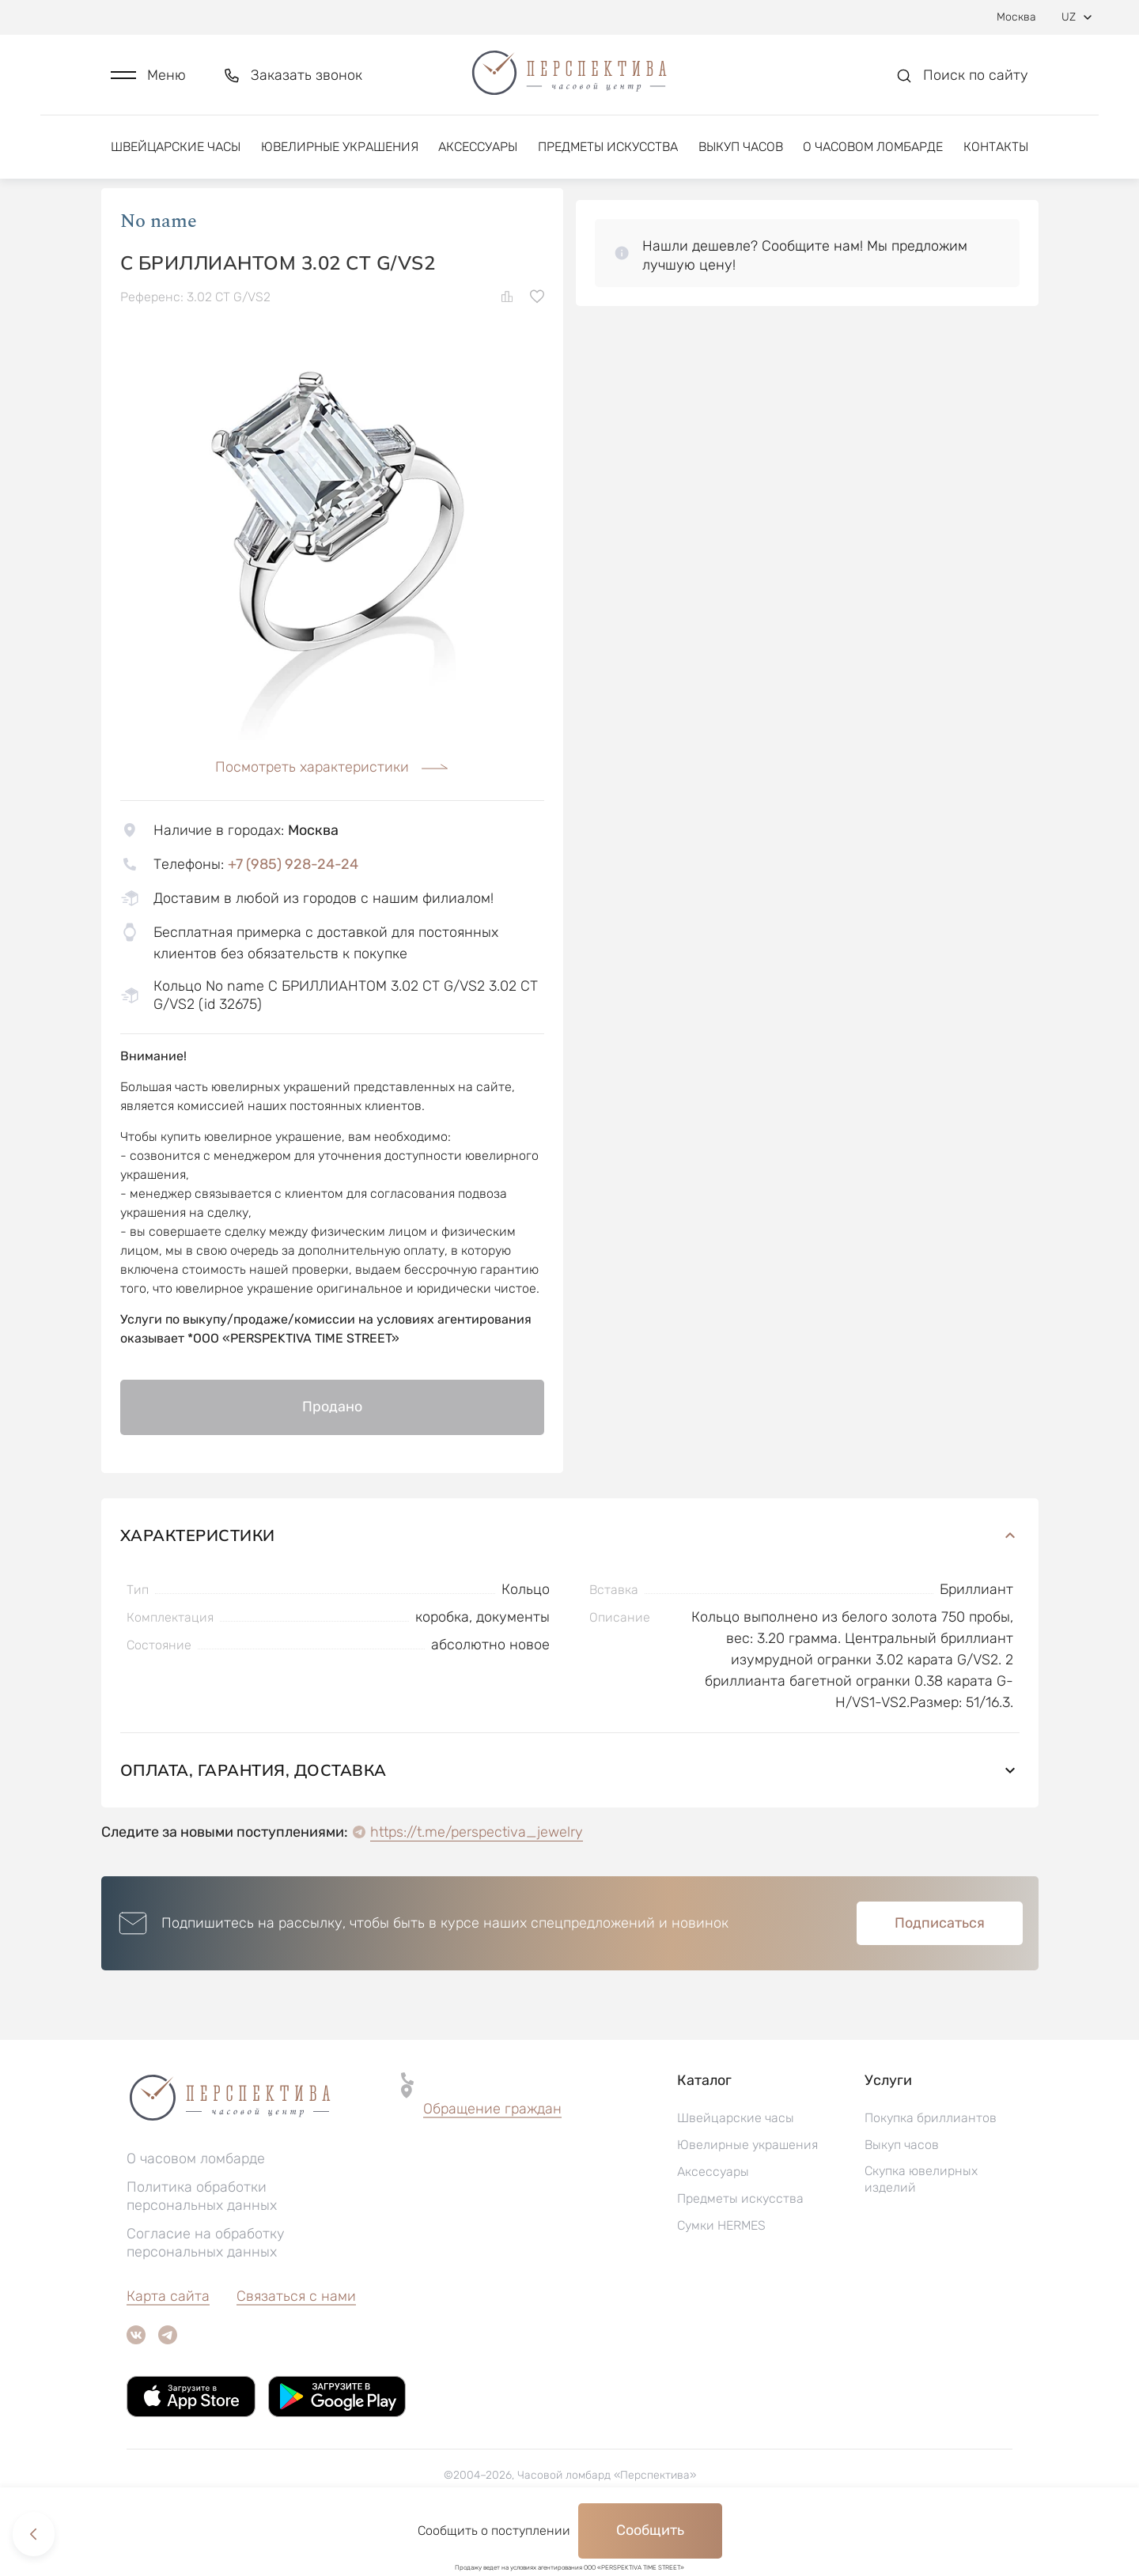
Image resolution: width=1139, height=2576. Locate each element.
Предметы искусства (608, 148)
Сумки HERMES (721, 2271)
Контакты (995, 148)
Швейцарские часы (175, 148)
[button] (148, 76)
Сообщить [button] (650, 2530)
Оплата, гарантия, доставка (570, 1816)
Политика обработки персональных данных (202, 2243)
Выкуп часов (740, 148)
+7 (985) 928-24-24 (293, 911)
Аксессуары (477, 148)
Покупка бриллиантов (931, 2164)
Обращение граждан (492, 2155)
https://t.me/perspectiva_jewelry (476, 1878)
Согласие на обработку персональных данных (206, 2289)
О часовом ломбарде (873, 148)
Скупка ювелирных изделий (921, 2226)
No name (158, 268)
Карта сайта (168, 2342)
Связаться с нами (296, 2342)
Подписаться (940, 1969)
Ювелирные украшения (339, 148)
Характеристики (570, 1582)
